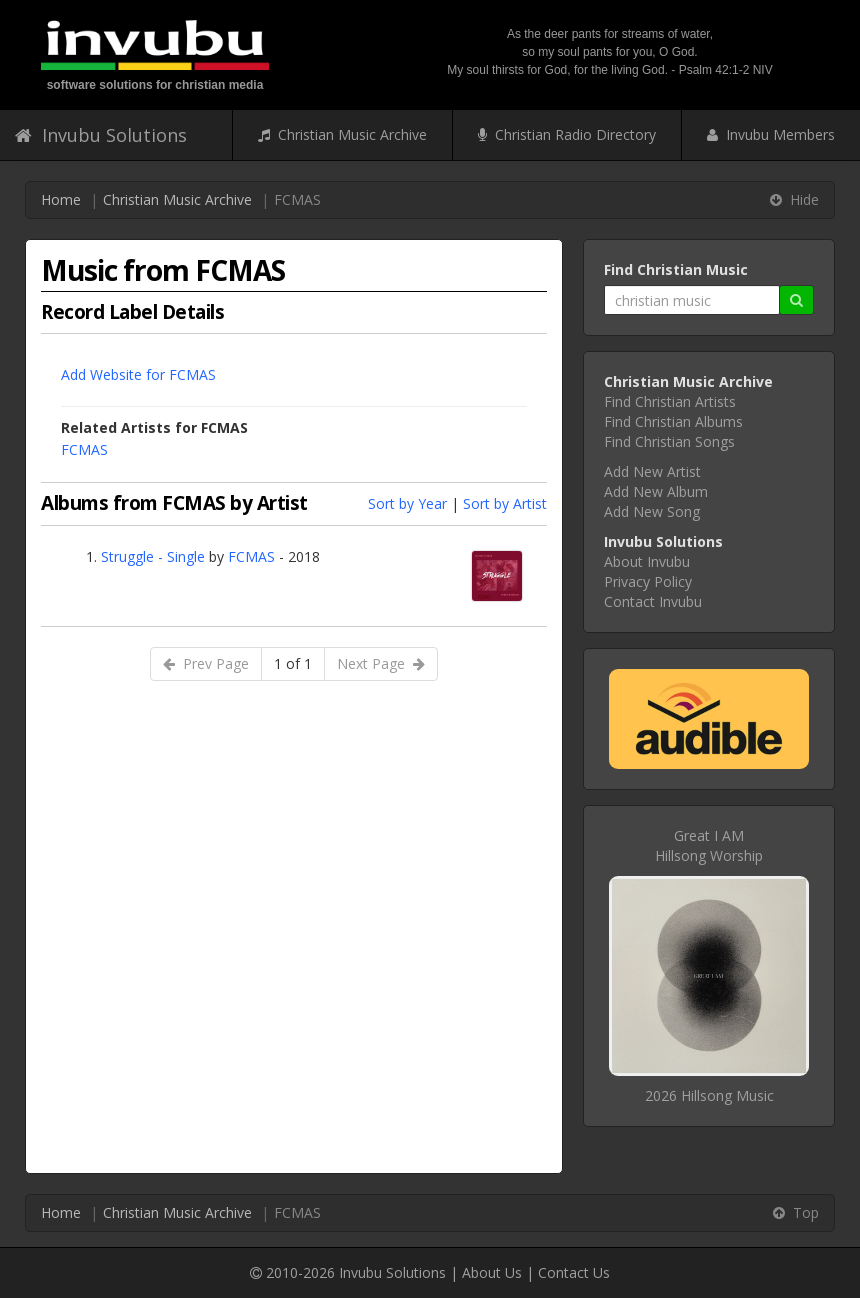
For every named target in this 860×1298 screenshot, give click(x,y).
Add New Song (652, 511)
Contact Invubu (653, 601)
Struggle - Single (153, 556)
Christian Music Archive (342, 134)
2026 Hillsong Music (709, 1095)
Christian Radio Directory (567, 134)
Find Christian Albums (673, 421)
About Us (492, 1272)
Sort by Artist (505, 503)
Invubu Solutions (101, 135)
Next (381, 663)
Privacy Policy (648, 581)
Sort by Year (407, 503)
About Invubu (647, 561)
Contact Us (574, 1272)
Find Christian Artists (670, 401)
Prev (206, 663)
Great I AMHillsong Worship (709, 845)
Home (61, 199)
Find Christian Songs (669, 441)
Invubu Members (771, 134)
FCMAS (84, 449)
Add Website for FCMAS (138, 374)
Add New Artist (652, 471)
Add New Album (656, 491)
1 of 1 (293, 663)
